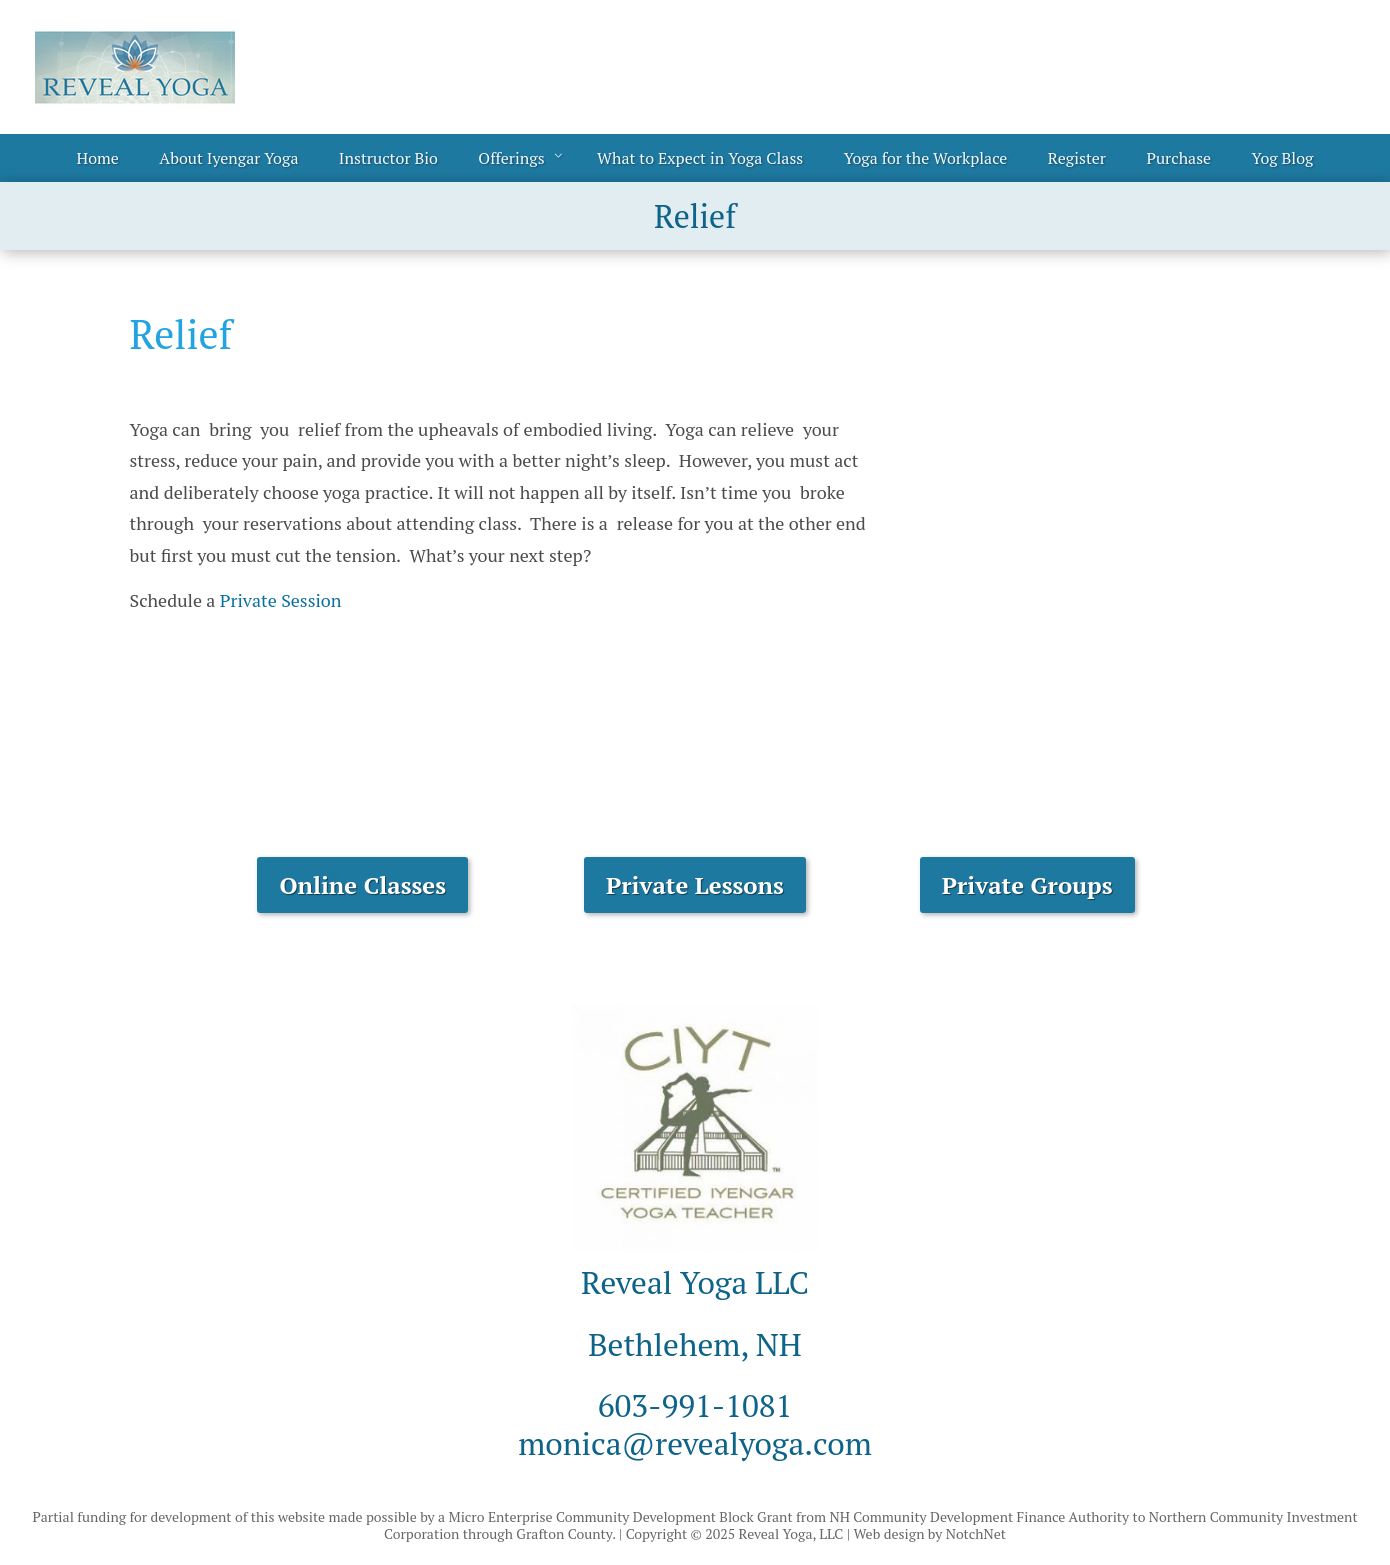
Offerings (511, 158)
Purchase (1178, 158)
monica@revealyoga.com (695, 1443)
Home (98, 158)
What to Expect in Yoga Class (700, 158)
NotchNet (976, 1533)
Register (1077, 158)
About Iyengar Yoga (228, 158)
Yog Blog (1283, 158)
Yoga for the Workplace (926, 158)
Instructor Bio (388, 158)
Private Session (281, 600)
